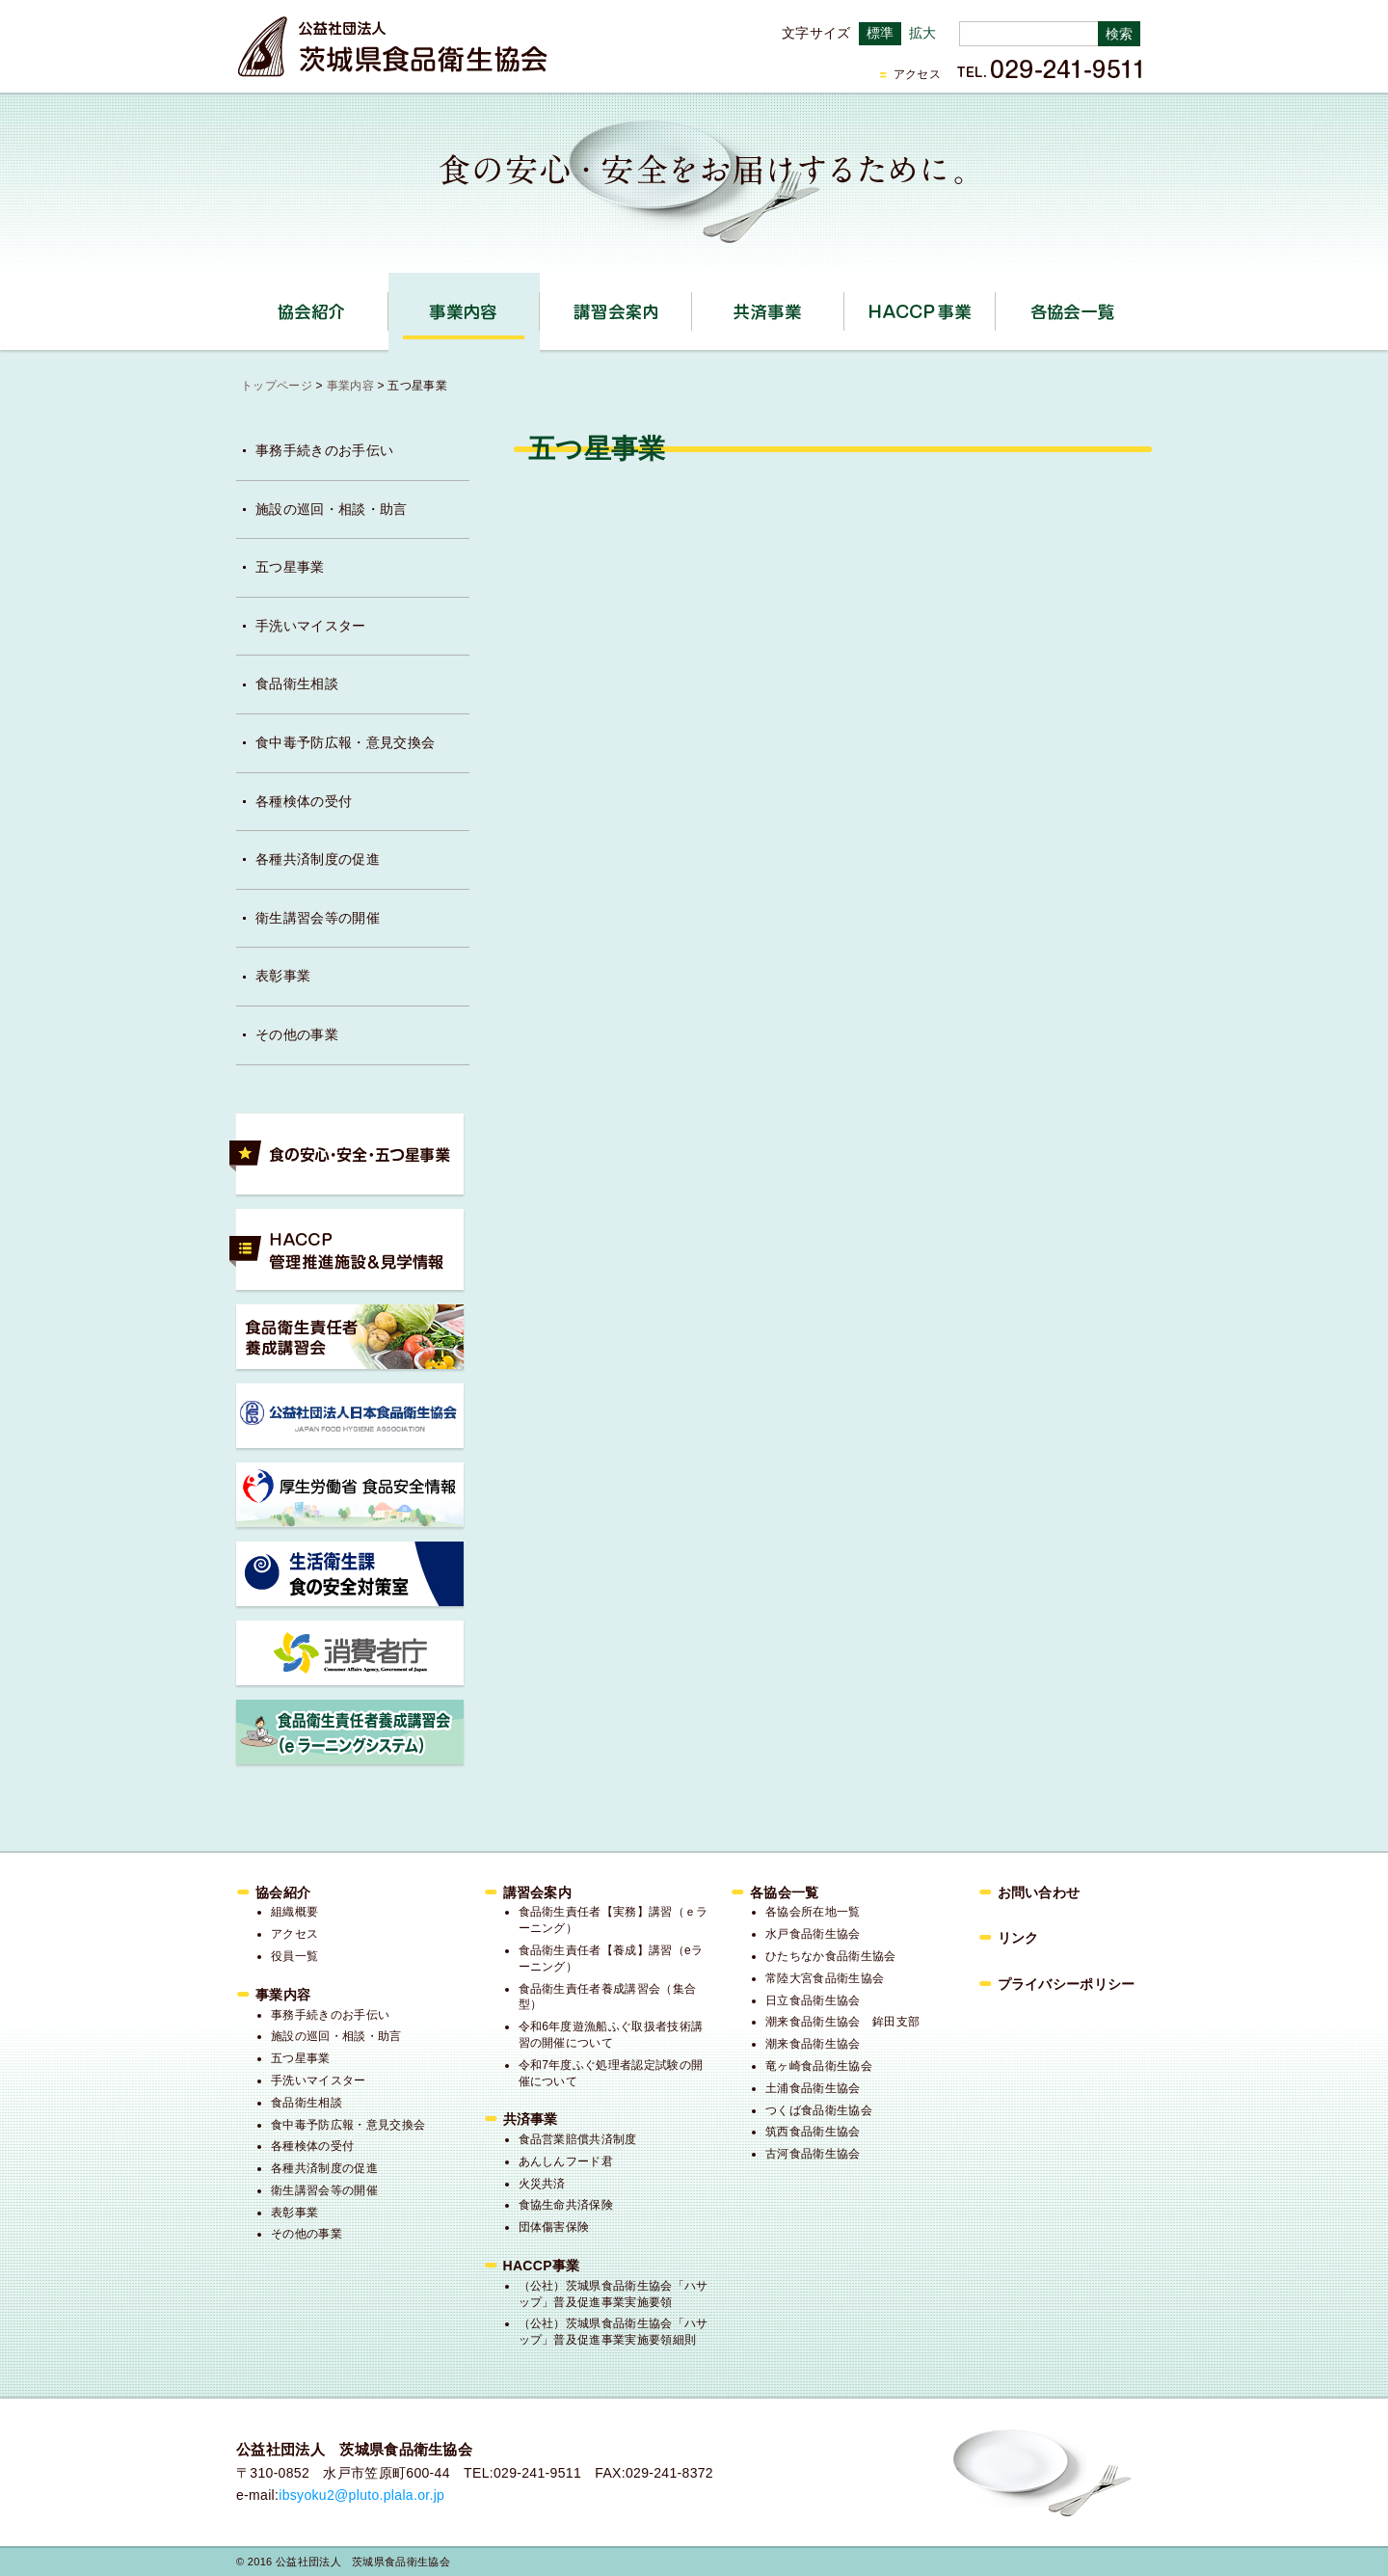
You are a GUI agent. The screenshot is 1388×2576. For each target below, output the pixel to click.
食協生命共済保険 (566, 2205)
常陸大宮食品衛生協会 (824, 1978)
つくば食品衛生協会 (818, 2110)
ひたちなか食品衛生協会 (830, 1956)
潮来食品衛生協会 (813, 2044)
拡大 (923, 32)
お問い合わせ (1039, 1892)
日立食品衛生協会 (813, 2000)
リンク (1018, 1937)
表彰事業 (282, 975)
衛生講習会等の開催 (317, 918)
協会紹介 (387, 305)
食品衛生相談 (296, 683)
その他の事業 (296, 1034)
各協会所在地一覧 (813, 1912)
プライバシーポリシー (1066, 1984)
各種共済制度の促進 (317, 859)
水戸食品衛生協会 (813, 1934)
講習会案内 (691, 305)
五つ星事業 (290, 567)
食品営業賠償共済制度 (578, 2139)
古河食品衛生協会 (813, 2153)
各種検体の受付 (303, 801)
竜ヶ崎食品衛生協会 (818, 2066)
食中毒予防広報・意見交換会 (345, 742)
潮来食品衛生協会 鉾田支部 (842, 2021)
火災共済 (542, 2183)
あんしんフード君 (566, 2161)
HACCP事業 (995, 305)
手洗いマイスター (310, 625)
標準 (880, 32)
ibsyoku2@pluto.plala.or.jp (361, 2495)
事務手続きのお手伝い (324, 450)
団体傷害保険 (554, 2227)
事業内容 (539, 305)
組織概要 (294, 1912)
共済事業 (843, 305)
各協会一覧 (1072, 311)
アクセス (917, 74)
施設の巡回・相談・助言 (331, 509)
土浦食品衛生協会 (813, 2088)
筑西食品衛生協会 (813, 2131)
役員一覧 (294, 1956)
